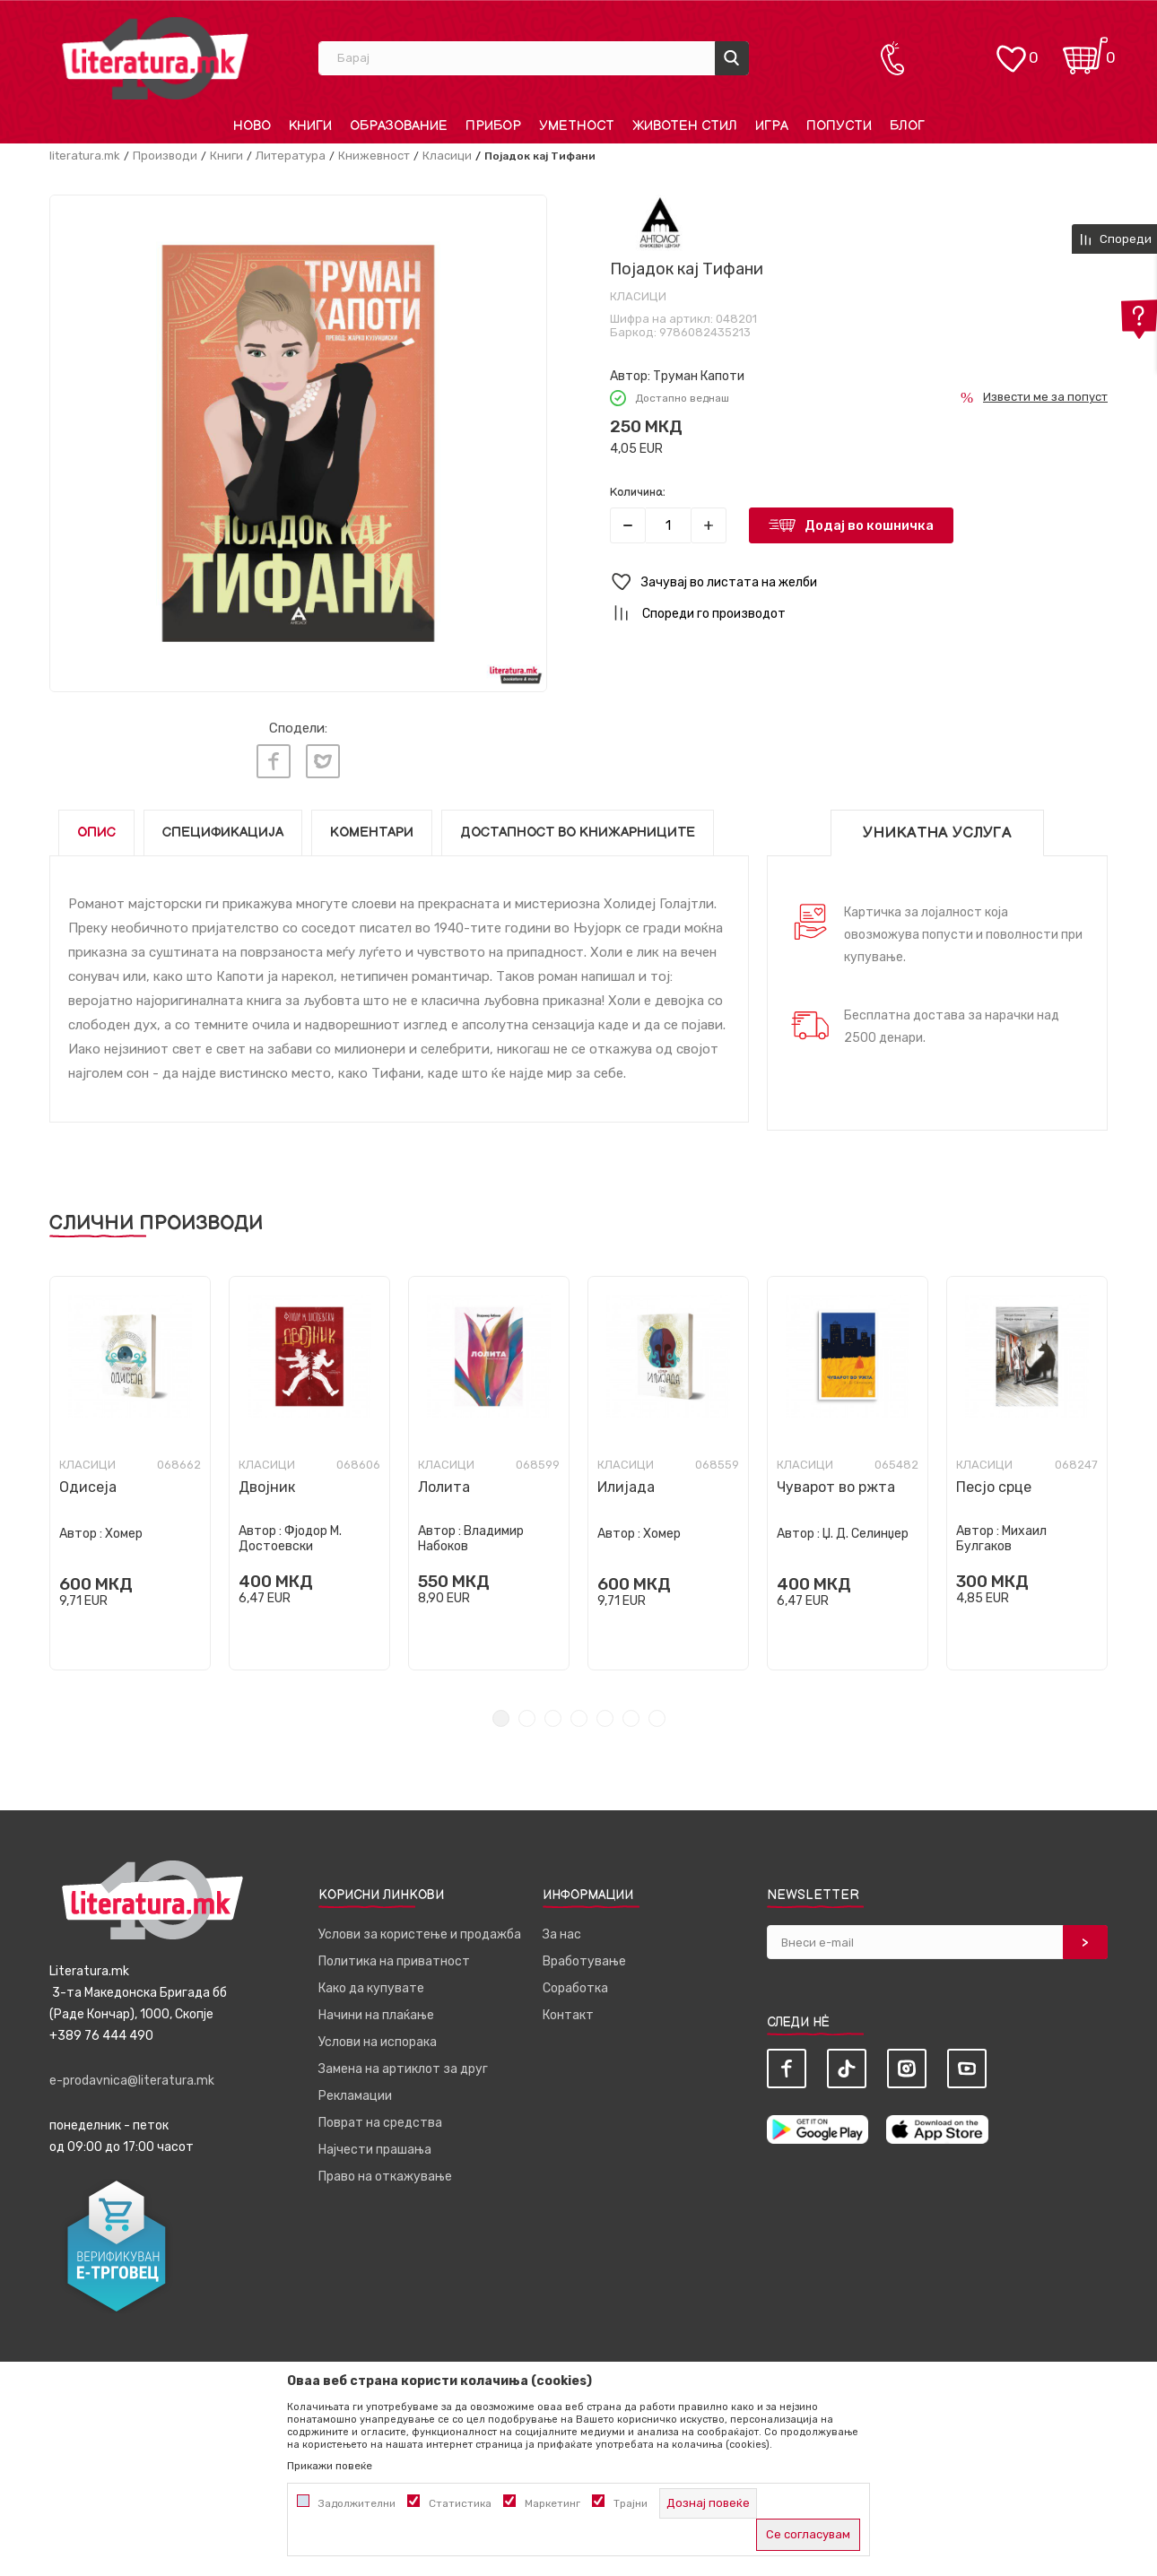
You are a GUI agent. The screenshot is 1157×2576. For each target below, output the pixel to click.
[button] (859, 582)
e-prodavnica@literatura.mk (131, 2080)
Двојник (267, 1487)
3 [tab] (552, 1718)
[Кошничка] (1085, 49)
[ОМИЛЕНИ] (1011, 49)
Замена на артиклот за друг (403, 2069)
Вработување (584, 1961)
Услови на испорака (377, 2042)
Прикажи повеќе (329, 2465)
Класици (447, 155)
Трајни (630, 2503)
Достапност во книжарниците (577, 832)
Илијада (626, 1487)
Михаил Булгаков (1001, 1538)
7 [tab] (656, 1718)
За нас (562, 1934)
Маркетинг (552, 2503)
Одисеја (88, 1487)
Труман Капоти (698, 376)
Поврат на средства (380, 2122)
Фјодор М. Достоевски (290, 1538)
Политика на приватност (394, 1961)
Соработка (575, 1988)
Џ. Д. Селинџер (865, 1533)
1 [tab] (500, 1718)
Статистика (460, 2503)
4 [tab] (578, 1718)
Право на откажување (385, 2176)
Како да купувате (371, 1988)
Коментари (371, 832)
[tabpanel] (130, 1473)
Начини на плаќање (376, 2015)
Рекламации (355, 2095)
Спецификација (222, 832)
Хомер (124, 1533)
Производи (165, 155)
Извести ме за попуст (1045, 396)
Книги (226, 155)
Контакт (568, 2015)
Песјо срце (993, 1487)
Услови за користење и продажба (419, 1934)
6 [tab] (630, 1718)
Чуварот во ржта (836, 1487)
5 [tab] (604, 1718)
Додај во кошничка (869, 525)
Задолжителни (357, 2503)
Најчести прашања (374, 2149)
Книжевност (374, 155)
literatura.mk (84, 155)
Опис (96, 832)
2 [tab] (526, 1718)
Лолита (444, 1487)
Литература (291, 155)
